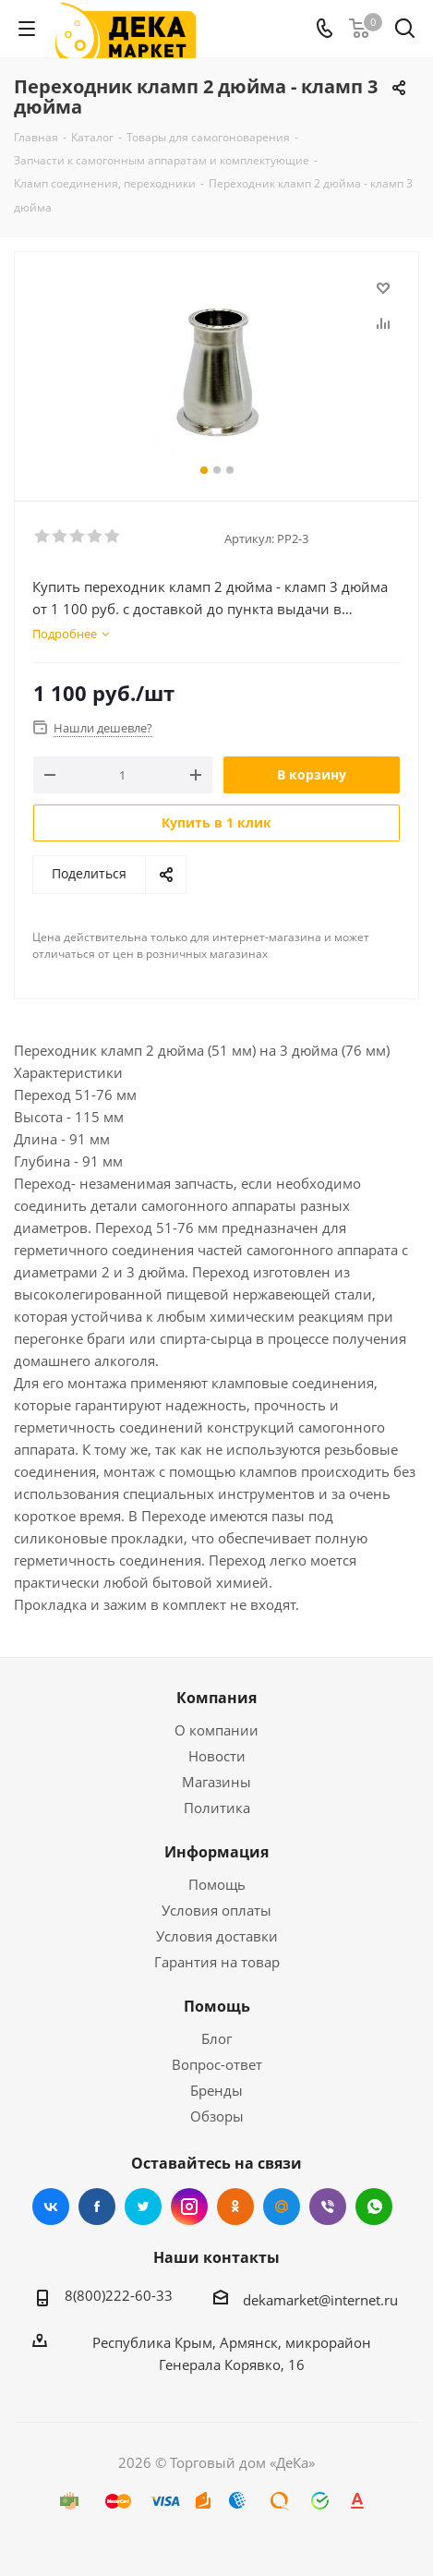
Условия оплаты (216, 1910)
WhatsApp (373, 2206)
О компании (216, 1730)
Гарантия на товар (217, 1962)
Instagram (189, 2206)
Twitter (143, 2206)
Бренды (216, 2090)
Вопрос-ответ (217, 2064)
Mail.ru (281, 2206)
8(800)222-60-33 (119, 2295)
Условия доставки (217, 1936)
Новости (217, 1756)
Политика (217, 1807)
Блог (216, 2038)
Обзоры (217, 2116)
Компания (216, 1697)
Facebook (96, 2206)
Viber (327, 2206)
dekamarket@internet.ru (320, 2300)
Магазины (216, 1781)
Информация (216, 1852)
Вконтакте (50, 2206)
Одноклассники (235, 2206)
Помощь (217, 1884)
